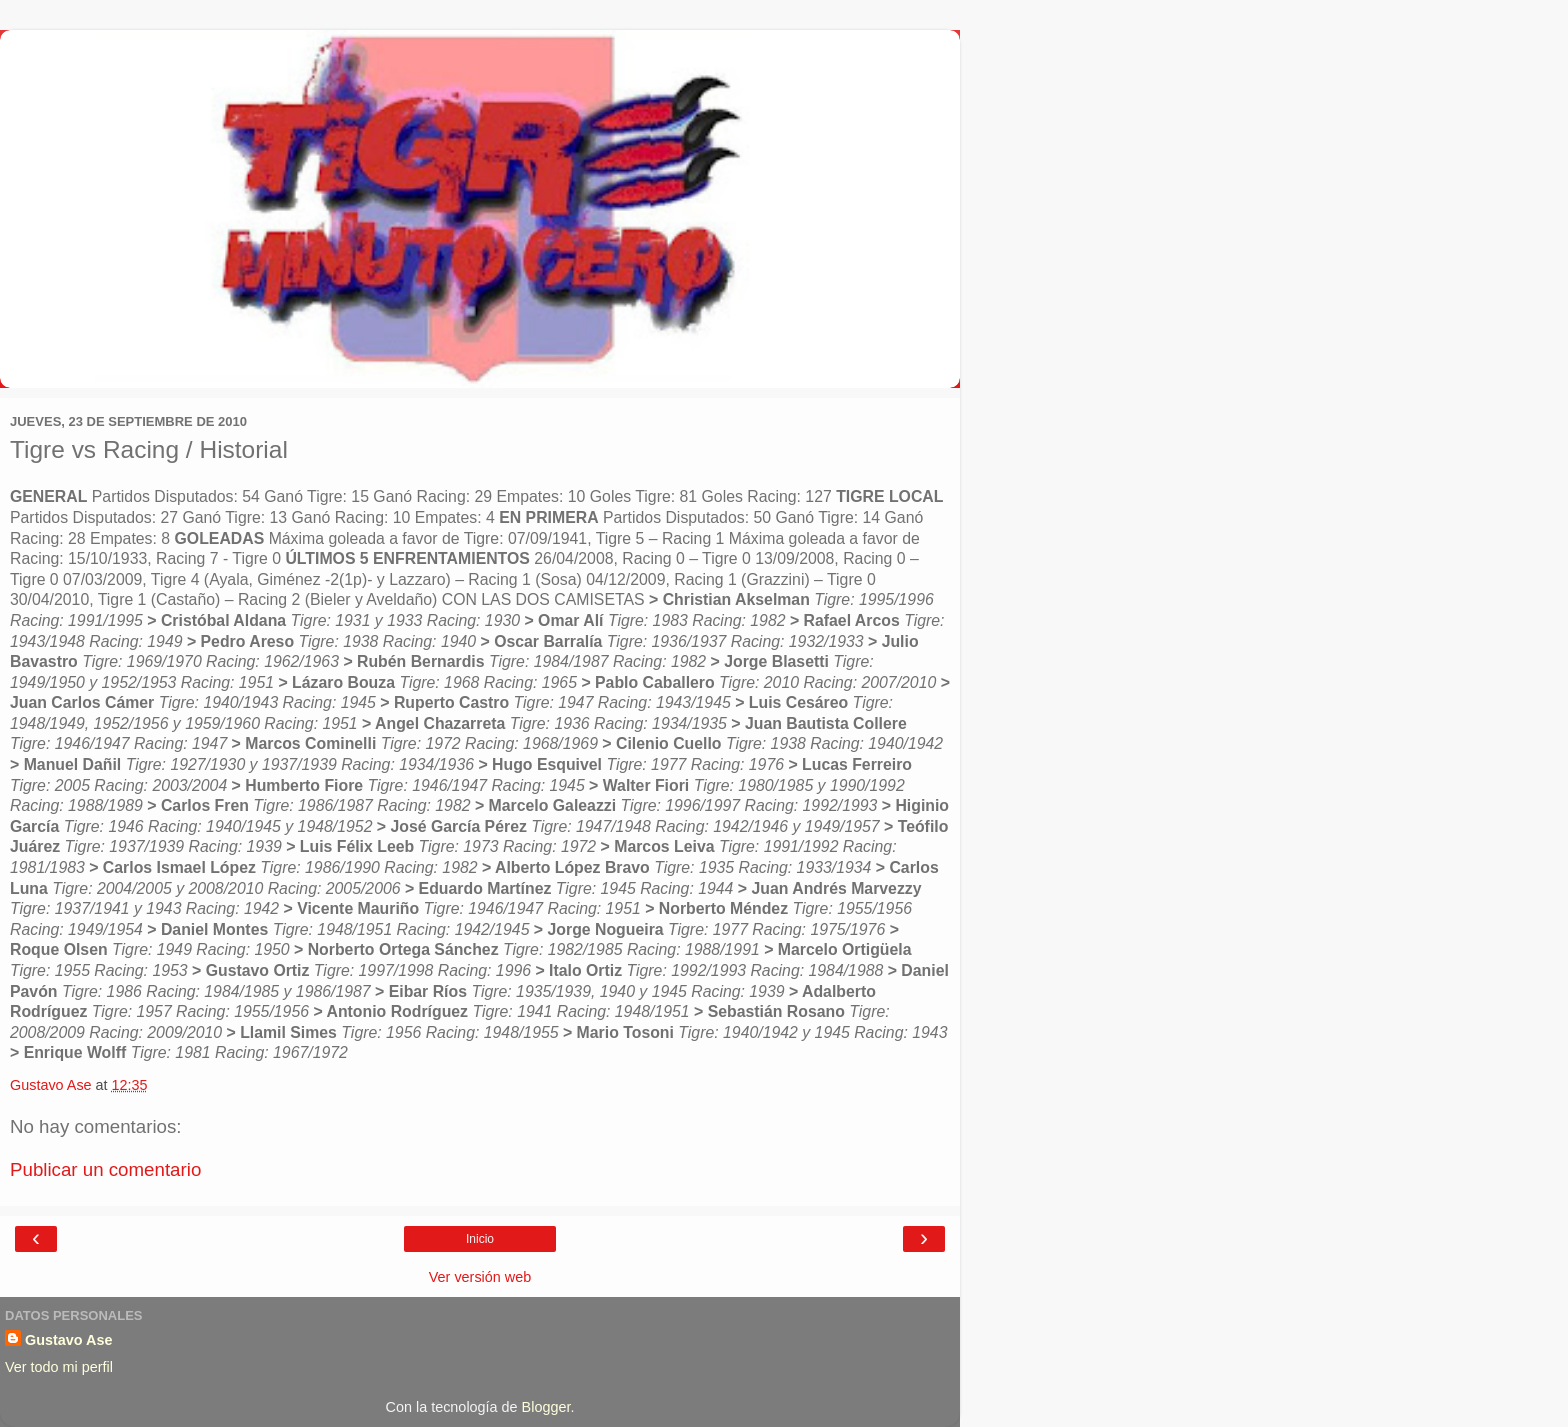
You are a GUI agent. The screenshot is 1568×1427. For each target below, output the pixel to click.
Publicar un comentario (105, 1169)
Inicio (480, 1239)
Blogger (546, 1407)
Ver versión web (480, 1277)
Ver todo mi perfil (59, 1367)
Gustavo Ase (68, 1340)
